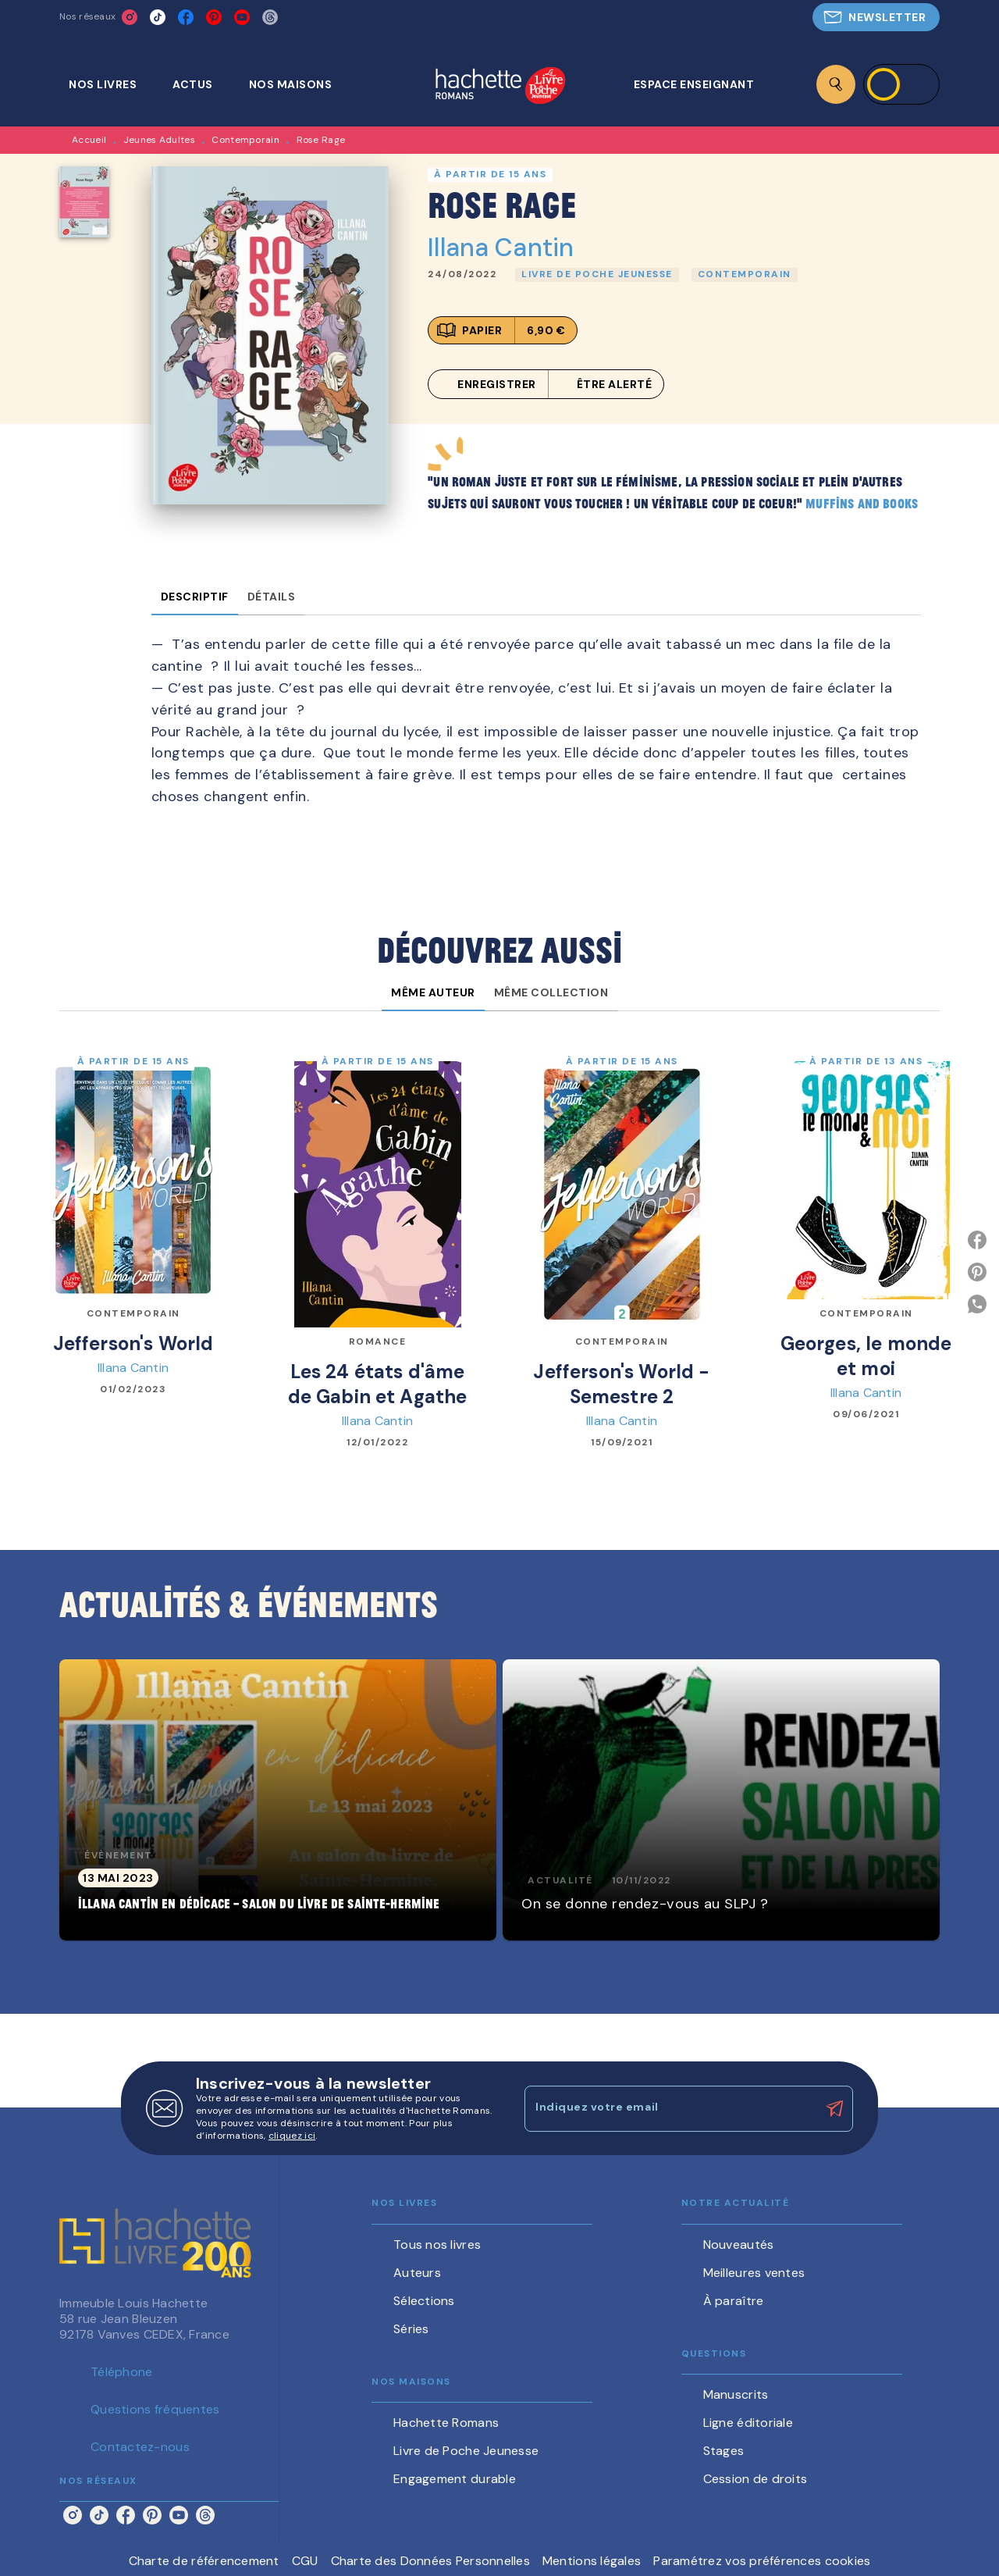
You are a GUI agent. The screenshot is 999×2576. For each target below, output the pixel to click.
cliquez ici (291, 2135)
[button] (876, 17)
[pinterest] (214, 17)
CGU (305, 2561)
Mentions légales (591, 2561)
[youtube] (242, 17)
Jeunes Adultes (159, 140)
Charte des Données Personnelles (430, 2561)
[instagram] (130, 17)
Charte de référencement (204, 2561)
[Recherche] (835, 84)
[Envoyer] (834, 2109)
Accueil (89, 140)
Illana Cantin (501, 247)
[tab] (111, 84)
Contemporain (245, 140)
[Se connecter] (901, 84)
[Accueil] (500, 87)
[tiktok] (158, 17)
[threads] (270, 17)
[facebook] (186, 17)
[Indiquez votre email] (669, 2108)
